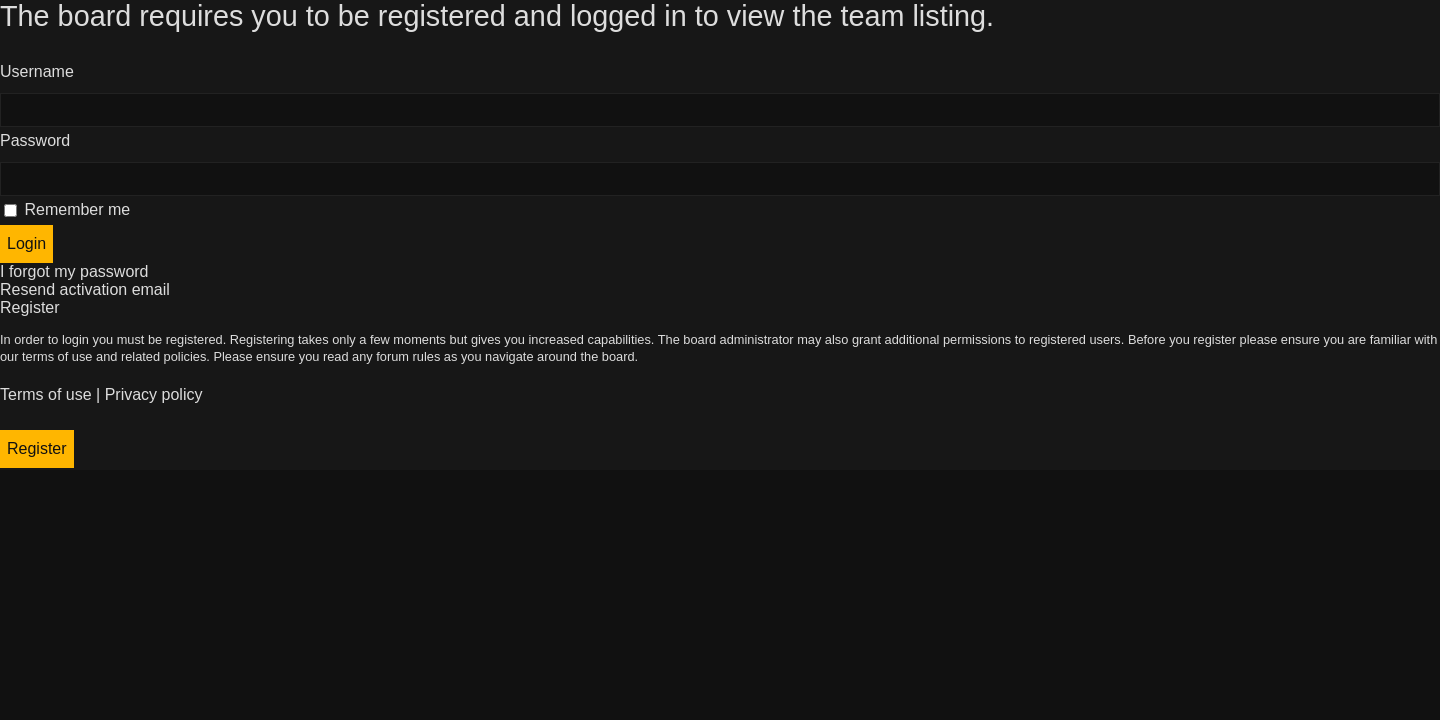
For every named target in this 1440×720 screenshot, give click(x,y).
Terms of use (46, 394)
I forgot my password (74, 271)
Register (37, 448)
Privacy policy (154, 394)
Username (37, 71)
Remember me (67, 209)
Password (35, 140)
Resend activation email (85, 289)
